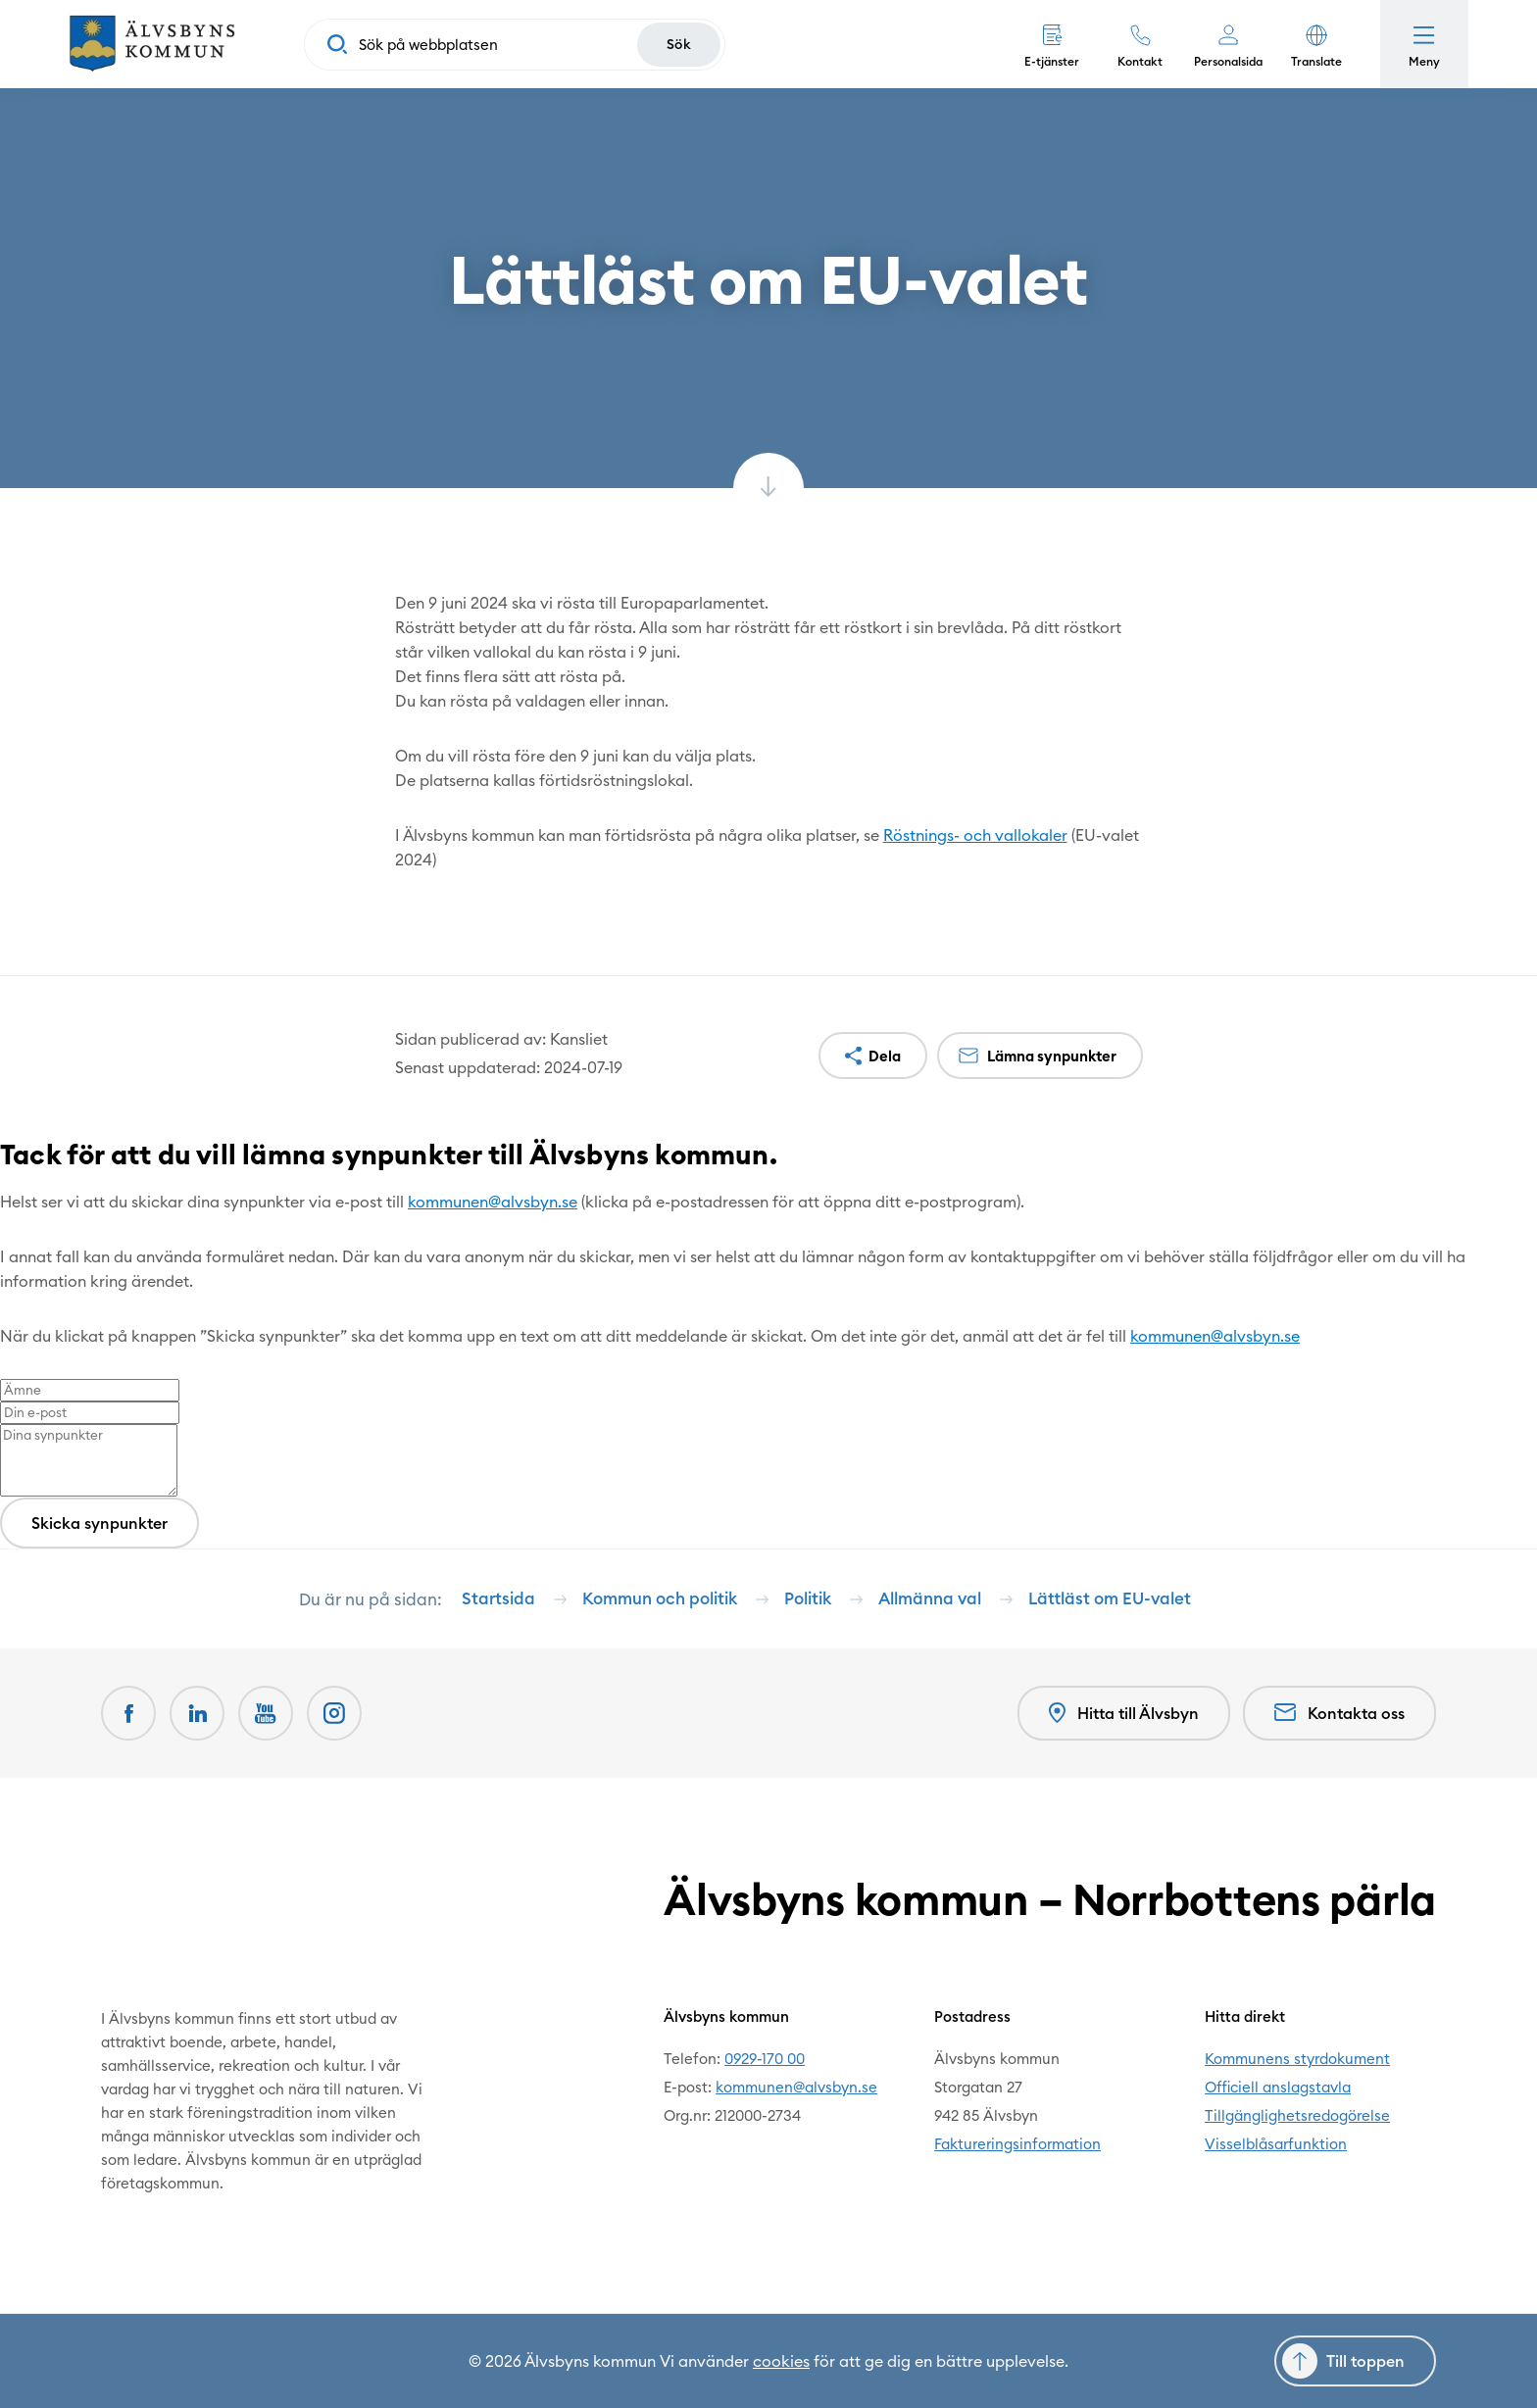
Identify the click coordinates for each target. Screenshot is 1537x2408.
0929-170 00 (764, 2058)
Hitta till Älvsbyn (1124, 1713)
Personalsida (1228, 61)
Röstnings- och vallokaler (975, 835)
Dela (884, 1056)
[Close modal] (6, 1189)
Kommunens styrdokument (1297, 2058)
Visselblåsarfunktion (1276, 2144)
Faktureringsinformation (1017, 2144)
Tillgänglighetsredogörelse (1297, 2115)
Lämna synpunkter (1051, 1056)
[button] (1316, 44)
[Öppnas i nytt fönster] (334, 1713)
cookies (781, 2361)
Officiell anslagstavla (1278, 2087)
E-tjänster (1051, 61)
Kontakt (1140, 61)
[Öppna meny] (1424, 44)
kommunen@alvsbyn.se (492, 1201)
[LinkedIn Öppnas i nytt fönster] (197, 1713)
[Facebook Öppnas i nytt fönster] (128, 1713)
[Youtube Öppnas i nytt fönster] (265, 1713)
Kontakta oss (1339, 1713)
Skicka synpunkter (99, 1523)
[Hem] (152, 44)
